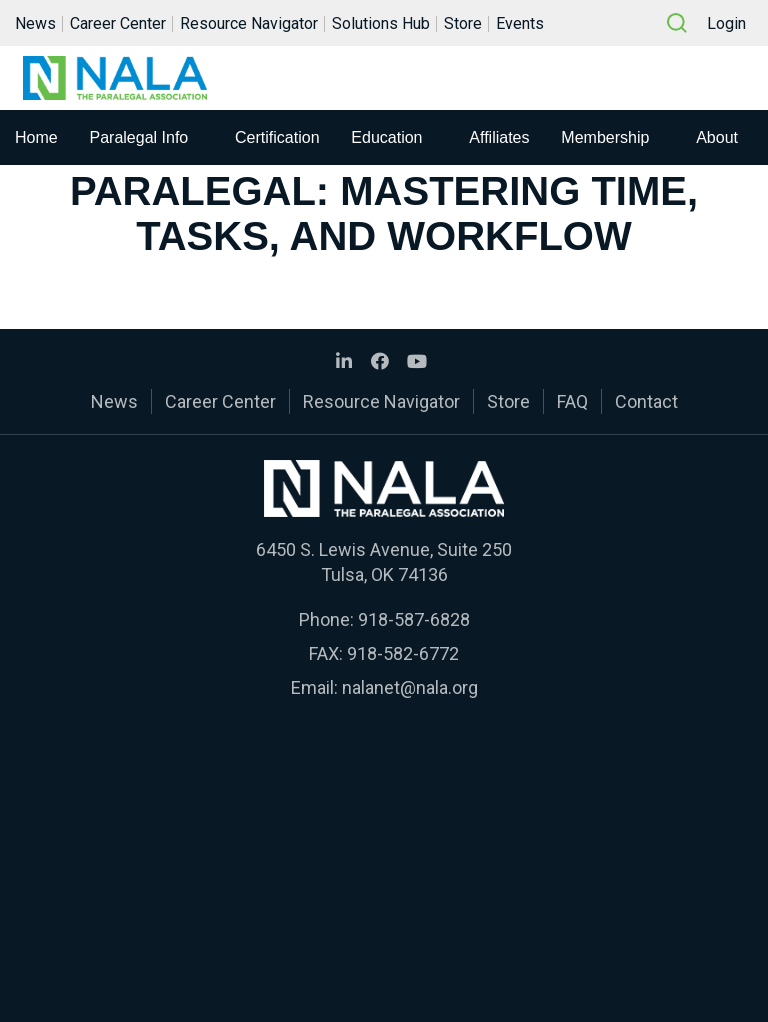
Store (463, 23)
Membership (605, 137)
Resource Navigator (249, 23)
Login (726, 23)
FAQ (572, 401)
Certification (277, 137)
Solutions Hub (381, 23)
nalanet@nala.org (410, 687)
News (35, 23)
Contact (646, 401)
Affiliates (499, 137)
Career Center (118, 23)
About (717, 137)
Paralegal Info (139, 137)
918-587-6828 (414, 619)
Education (386, 137)
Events (520, 23)
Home (36, 137)
